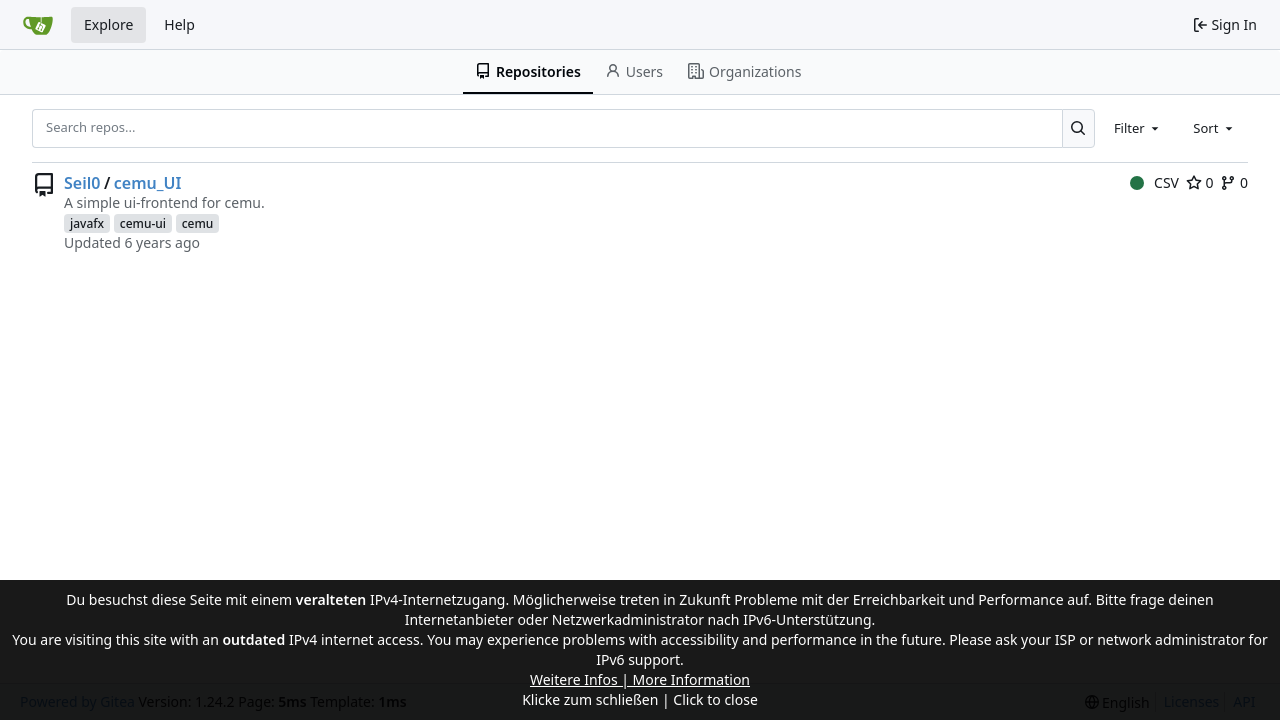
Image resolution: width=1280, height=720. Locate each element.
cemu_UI (148, 183)
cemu (198, 223)
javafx (87, 223)
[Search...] (1078, 128)
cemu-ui (143, 223)
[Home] (38, 25)
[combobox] (1138, 128)
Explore (108, 24)
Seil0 (82, 183)
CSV (1154, 182)
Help (179, 24)
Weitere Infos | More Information (640, 679)
